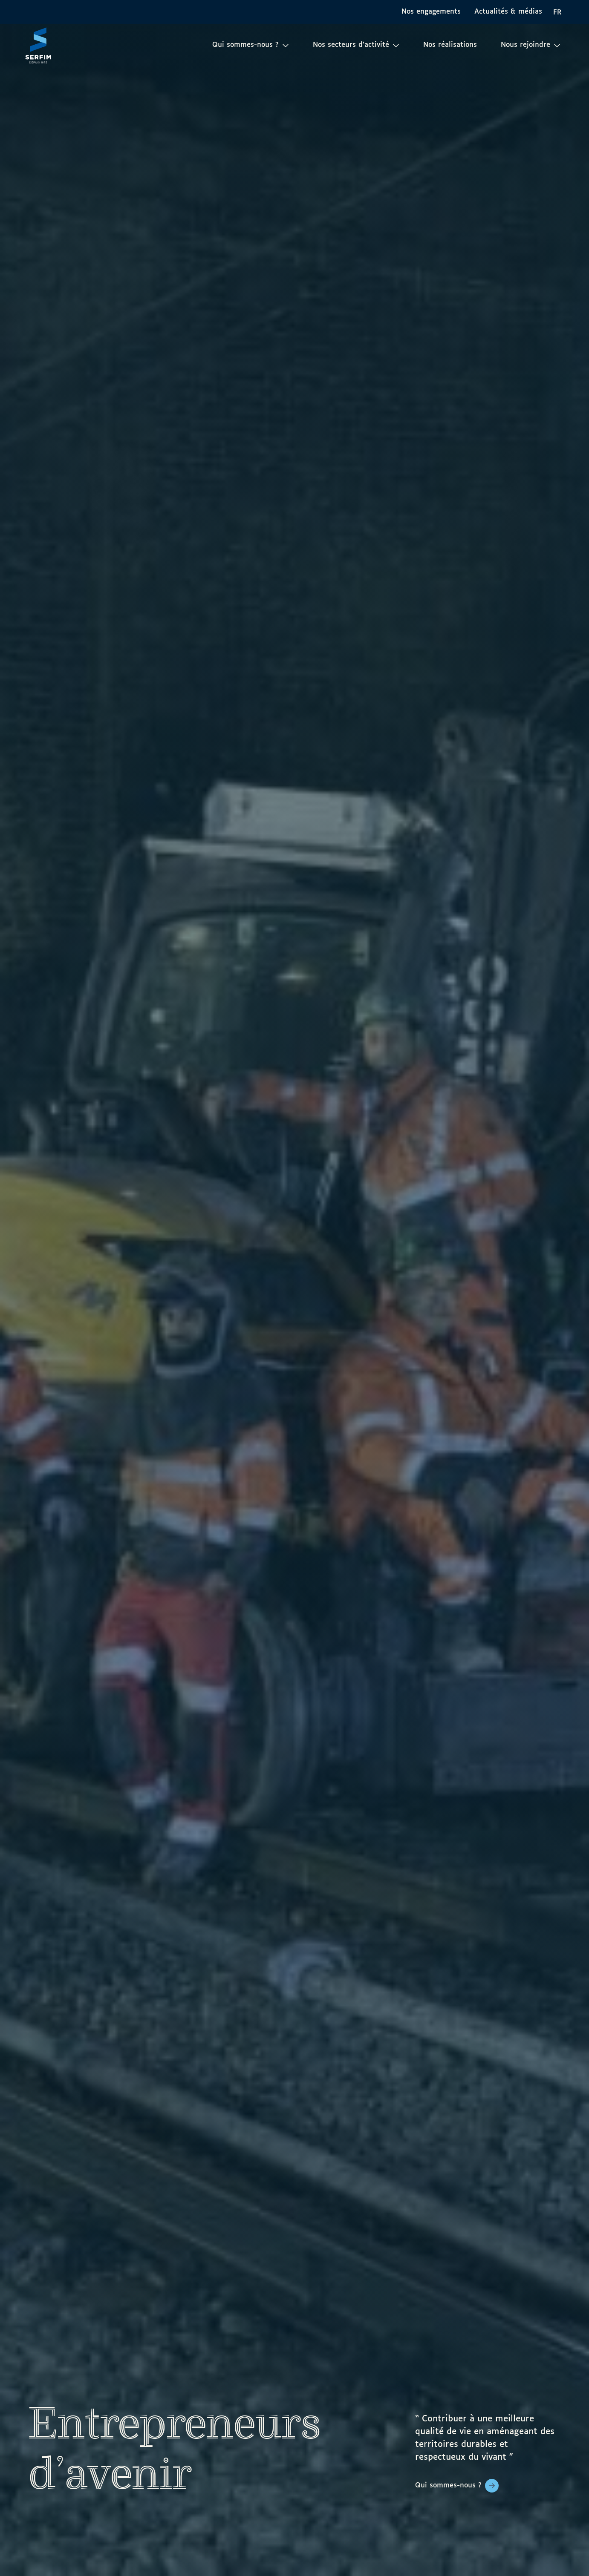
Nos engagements (431, 11)
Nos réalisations (450, 45)
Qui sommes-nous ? (448, 2485)
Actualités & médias (508, 11)
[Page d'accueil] (38, 45)
